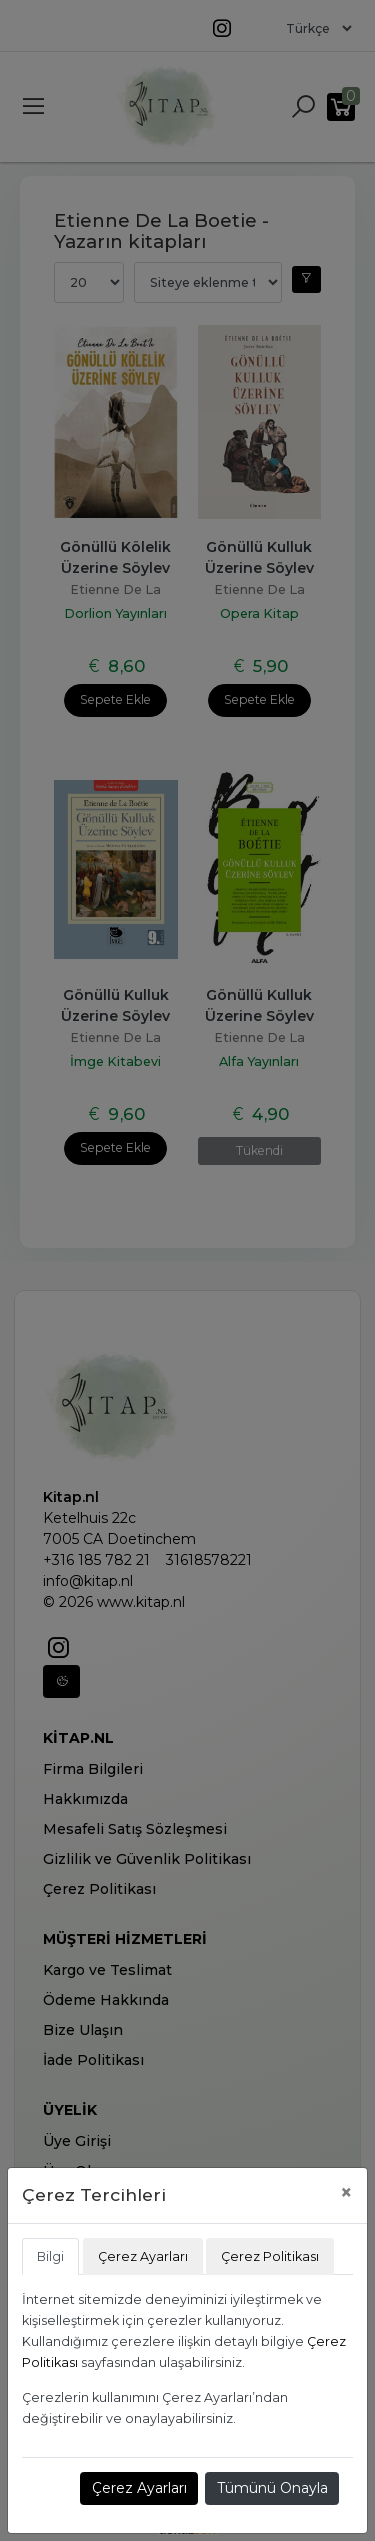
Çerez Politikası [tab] (270, 2256)
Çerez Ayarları (139, 2488)
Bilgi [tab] (50, 2256)
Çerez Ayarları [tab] (143, 2256)
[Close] (346, 2192)
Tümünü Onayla (272, 2488)
